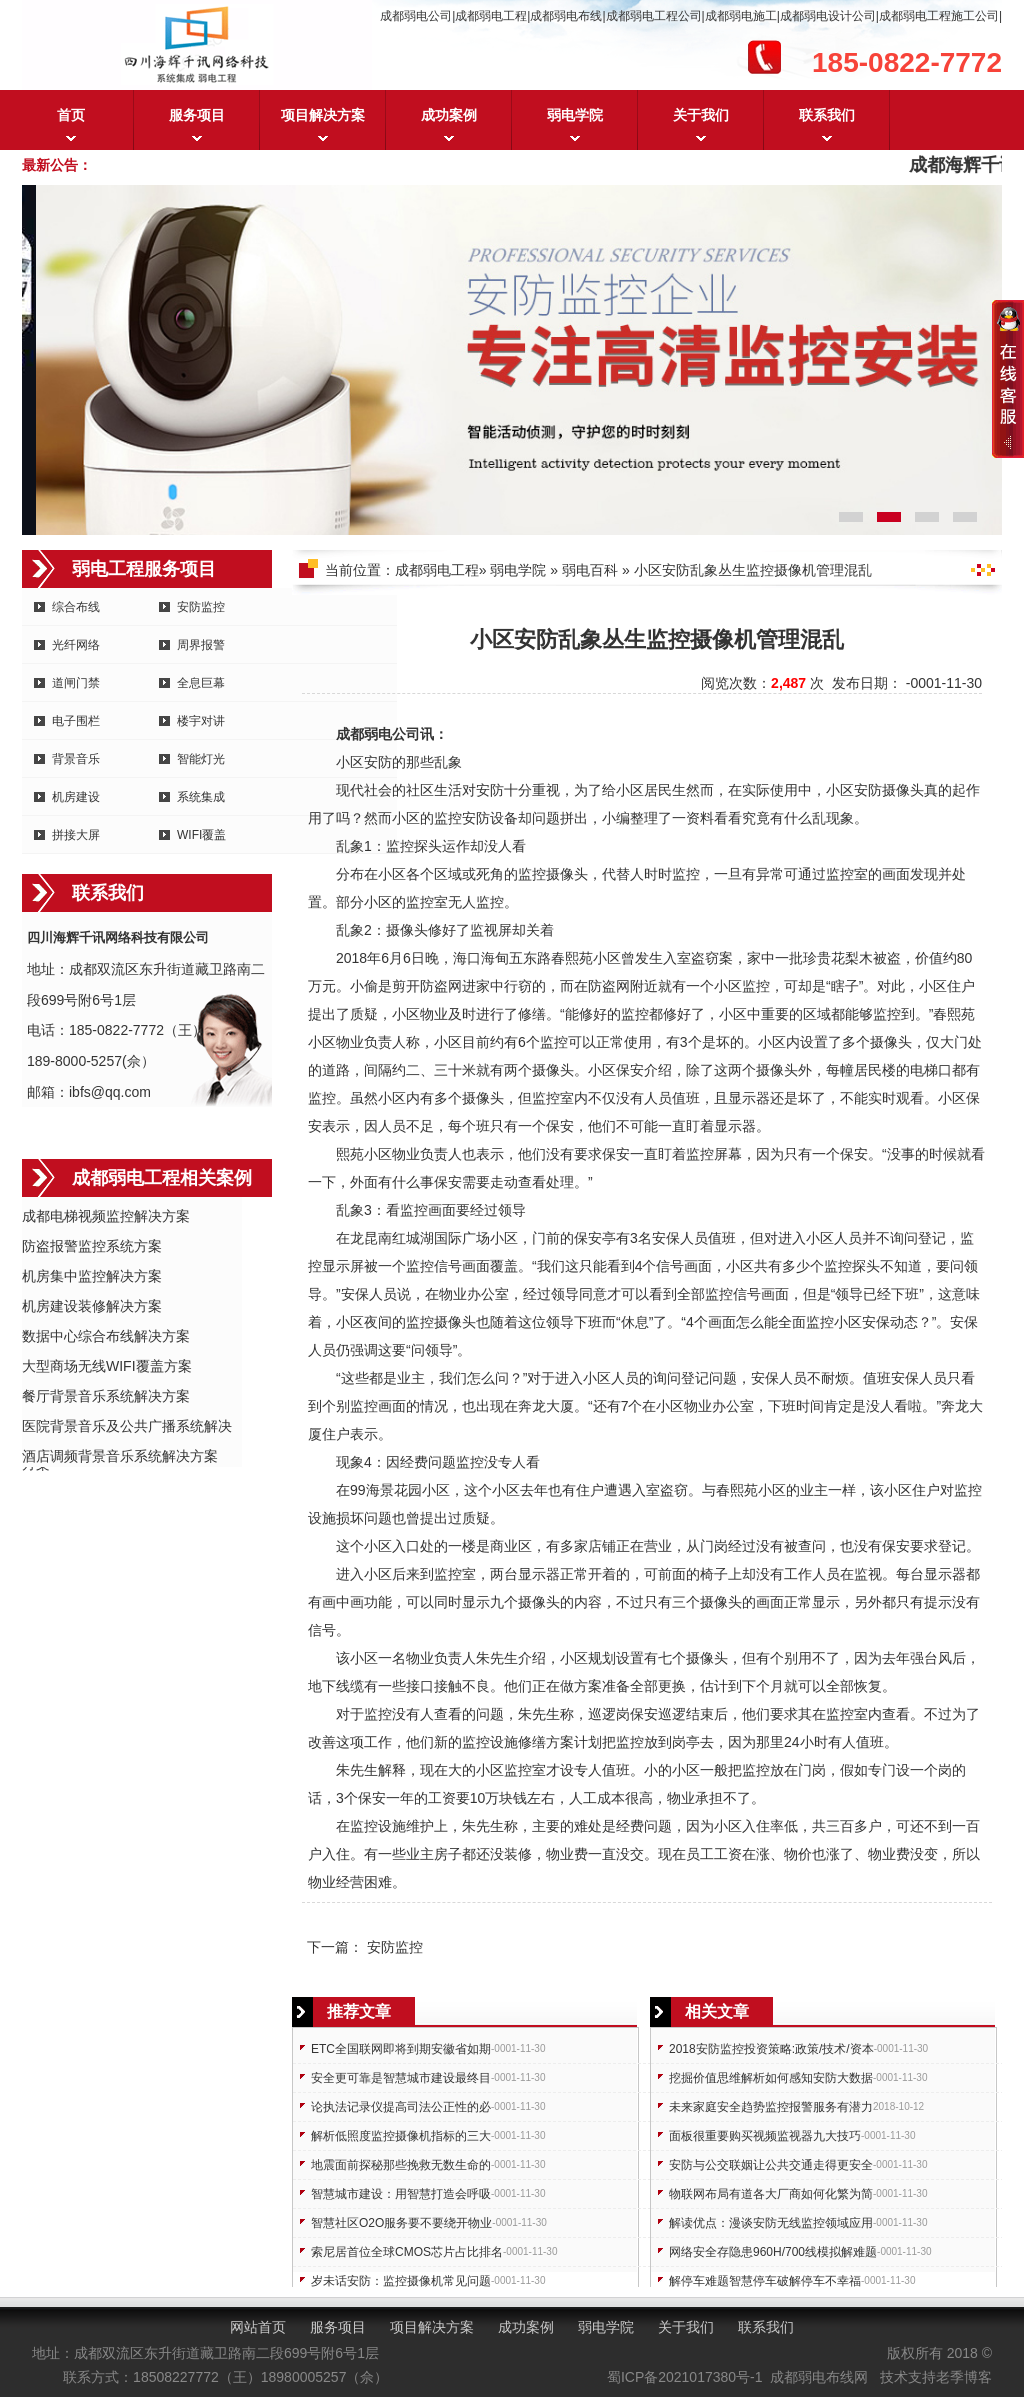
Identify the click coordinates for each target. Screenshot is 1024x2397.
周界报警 (201, 645)
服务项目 (197, 115)
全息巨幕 (201, 683)
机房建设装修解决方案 (92, 1306)
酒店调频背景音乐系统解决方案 (120, 1456)
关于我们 (701, 115)
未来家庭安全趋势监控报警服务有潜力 (771, 2107)
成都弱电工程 (437, 570)
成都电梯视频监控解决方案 (106, 1216)
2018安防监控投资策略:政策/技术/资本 (771, 2049)
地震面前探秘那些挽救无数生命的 (401, 2165)
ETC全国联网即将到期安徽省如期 (401, 2049)
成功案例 (449, 115)
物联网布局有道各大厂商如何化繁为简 (771, 2194)
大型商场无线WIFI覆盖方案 (107, 1366)
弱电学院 (575, 115)
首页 (71, 115)
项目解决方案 (323, 115)
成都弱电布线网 (819, 2377)
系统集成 (201, 797)
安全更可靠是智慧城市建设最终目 (401, 2078)
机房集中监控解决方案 (92, 1276)
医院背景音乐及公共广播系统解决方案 (127, 1427)
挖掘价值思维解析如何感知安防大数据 (771, 2078)
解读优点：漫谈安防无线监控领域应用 (771, 2223)
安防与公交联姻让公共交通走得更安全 (771, 2165)
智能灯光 (201, 759)
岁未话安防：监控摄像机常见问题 (401, 2281)
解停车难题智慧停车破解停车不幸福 (765, 2281)
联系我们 (827, 115)
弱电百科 (590, 570)
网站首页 (258, 2327)
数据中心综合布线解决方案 (106, 1336)
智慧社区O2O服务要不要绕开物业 (401, 2223)
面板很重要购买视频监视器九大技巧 (765, 2136)
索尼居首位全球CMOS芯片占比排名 (407, 2252)
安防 (378, 762)
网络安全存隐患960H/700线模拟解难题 (773, 2252)
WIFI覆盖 (201, 835)
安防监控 (201, 607)
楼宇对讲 (201, 721)
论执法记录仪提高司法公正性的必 (401, 2107)
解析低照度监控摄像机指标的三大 (401, 2136)
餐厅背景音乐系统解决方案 (106, 1396)
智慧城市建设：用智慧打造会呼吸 (401, 2194)
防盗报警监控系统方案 (92, 1246)
